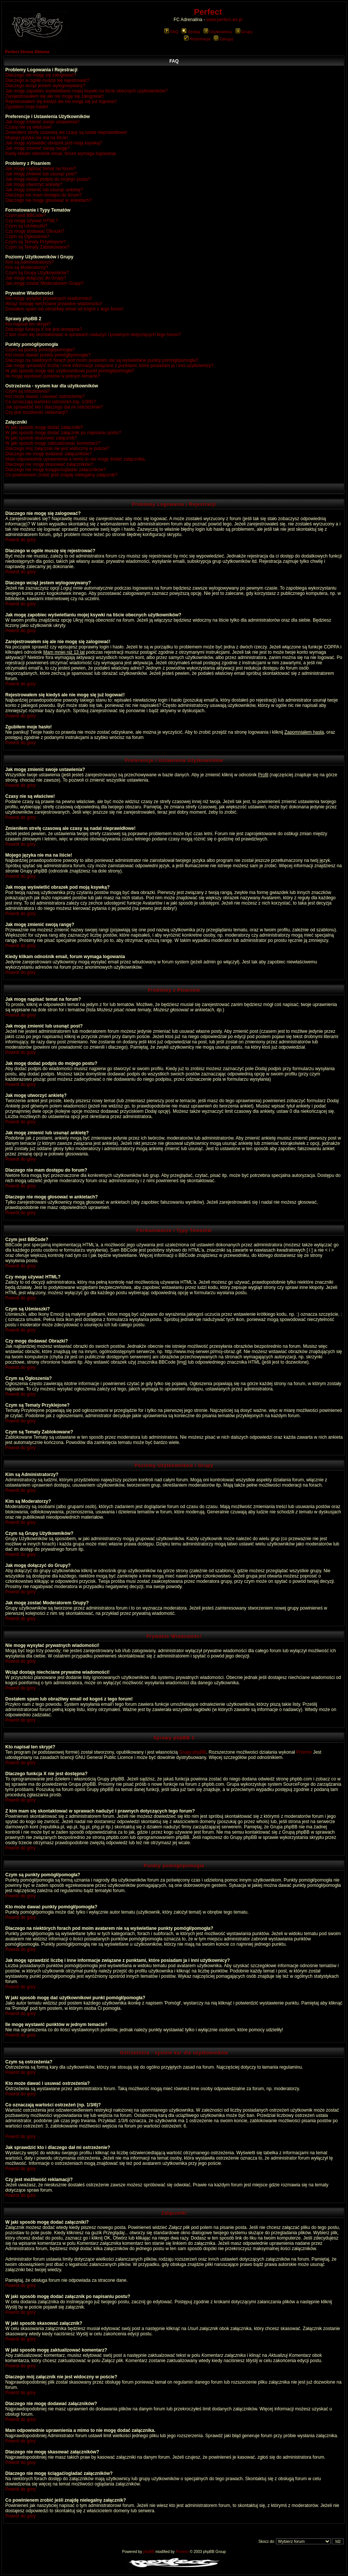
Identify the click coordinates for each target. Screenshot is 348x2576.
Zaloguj (223, 39)
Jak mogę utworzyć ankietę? (33, 184)
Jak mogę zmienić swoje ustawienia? (42, 121)
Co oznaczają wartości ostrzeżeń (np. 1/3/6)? (50, 401)
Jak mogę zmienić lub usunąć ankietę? (44, 189)
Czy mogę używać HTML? (31, 220)
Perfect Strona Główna (27, 51)
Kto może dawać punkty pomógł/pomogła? (47, 355)
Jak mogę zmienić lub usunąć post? (41, 174)
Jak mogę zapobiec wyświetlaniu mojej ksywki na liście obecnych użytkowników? (86, 91)
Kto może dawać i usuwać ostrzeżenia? (44, 396)
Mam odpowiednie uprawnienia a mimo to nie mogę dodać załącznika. (75, 459)
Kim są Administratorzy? (29, 262)
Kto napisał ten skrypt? (28, 324)
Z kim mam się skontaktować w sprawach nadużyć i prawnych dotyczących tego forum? (93, 334)
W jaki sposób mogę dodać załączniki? (44, 427)
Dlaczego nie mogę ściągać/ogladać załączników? (55, 469)
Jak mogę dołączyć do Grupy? (35, 278)
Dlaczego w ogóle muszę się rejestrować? (47, 80)
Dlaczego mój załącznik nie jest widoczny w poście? (57, 448)
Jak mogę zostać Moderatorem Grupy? (44, 283)
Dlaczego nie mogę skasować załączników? (49, 464)
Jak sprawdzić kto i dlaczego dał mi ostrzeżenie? (54, 407)
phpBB (148, 2552)
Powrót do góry (20, 539)
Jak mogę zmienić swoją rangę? (37, 148)
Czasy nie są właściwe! (28, 127)
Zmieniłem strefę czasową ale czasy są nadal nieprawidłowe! (66, 132)
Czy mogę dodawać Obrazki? (34, 231)
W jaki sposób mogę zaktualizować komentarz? (52, 443)
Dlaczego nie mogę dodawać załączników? (48, 453)
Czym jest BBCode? (25, 215)
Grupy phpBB (192, 1752)
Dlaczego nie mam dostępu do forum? (43, 195)
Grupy (244, 31)
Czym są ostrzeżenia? (27, 391)
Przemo (303, 1752)
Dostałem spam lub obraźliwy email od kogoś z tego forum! (64, 309)
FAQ (171, 31)
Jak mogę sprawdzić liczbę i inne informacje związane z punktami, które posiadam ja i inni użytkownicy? (109, 365)
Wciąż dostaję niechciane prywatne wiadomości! (53, 303)
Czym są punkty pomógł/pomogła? (40, 349)
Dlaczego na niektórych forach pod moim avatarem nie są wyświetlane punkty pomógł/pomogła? (101, 360)
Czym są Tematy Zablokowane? (37, 247)
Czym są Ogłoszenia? (27, 236)
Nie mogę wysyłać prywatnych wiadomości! (48, 298)
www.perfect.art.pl (224, 19)
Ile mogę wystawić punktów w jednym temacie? (52, 376)
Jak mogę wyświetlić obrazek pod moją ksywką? (53, 143)
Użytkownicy (218, 31)
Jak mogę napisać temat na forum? (40, 168)
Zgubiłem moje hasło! (26, 106)
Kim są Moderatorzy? (26, 267)
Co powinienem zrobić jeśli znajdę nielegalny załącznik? (61, 475)
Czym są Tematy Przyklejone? (35, 241)
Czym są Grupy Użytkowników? (37, 272)
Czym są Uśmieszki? (26, 226)
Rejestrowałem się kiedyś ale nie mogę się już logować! (61, 101)
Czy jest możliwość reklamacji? (36, 412)
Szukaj (191, 31)
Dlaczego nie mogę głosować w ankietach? (48, 200)
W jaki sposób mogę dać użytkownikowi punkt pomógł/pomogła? (69, 370)
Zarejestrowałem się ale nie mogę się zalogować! (54, 96)
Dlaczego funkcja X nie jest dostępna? (43, 329)
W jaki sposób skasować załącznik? (41, 438)
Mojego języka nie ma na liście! (36, 137)
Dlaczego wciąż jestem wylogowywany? (45, 85)
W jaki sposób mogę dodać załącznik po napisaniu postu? (63, 432)
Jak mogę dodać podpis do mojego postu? (47, 179)
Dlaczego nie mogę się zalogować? (40, 75)
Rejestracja (197, 39)
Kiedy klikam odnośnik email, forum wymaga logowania (60, 153)
